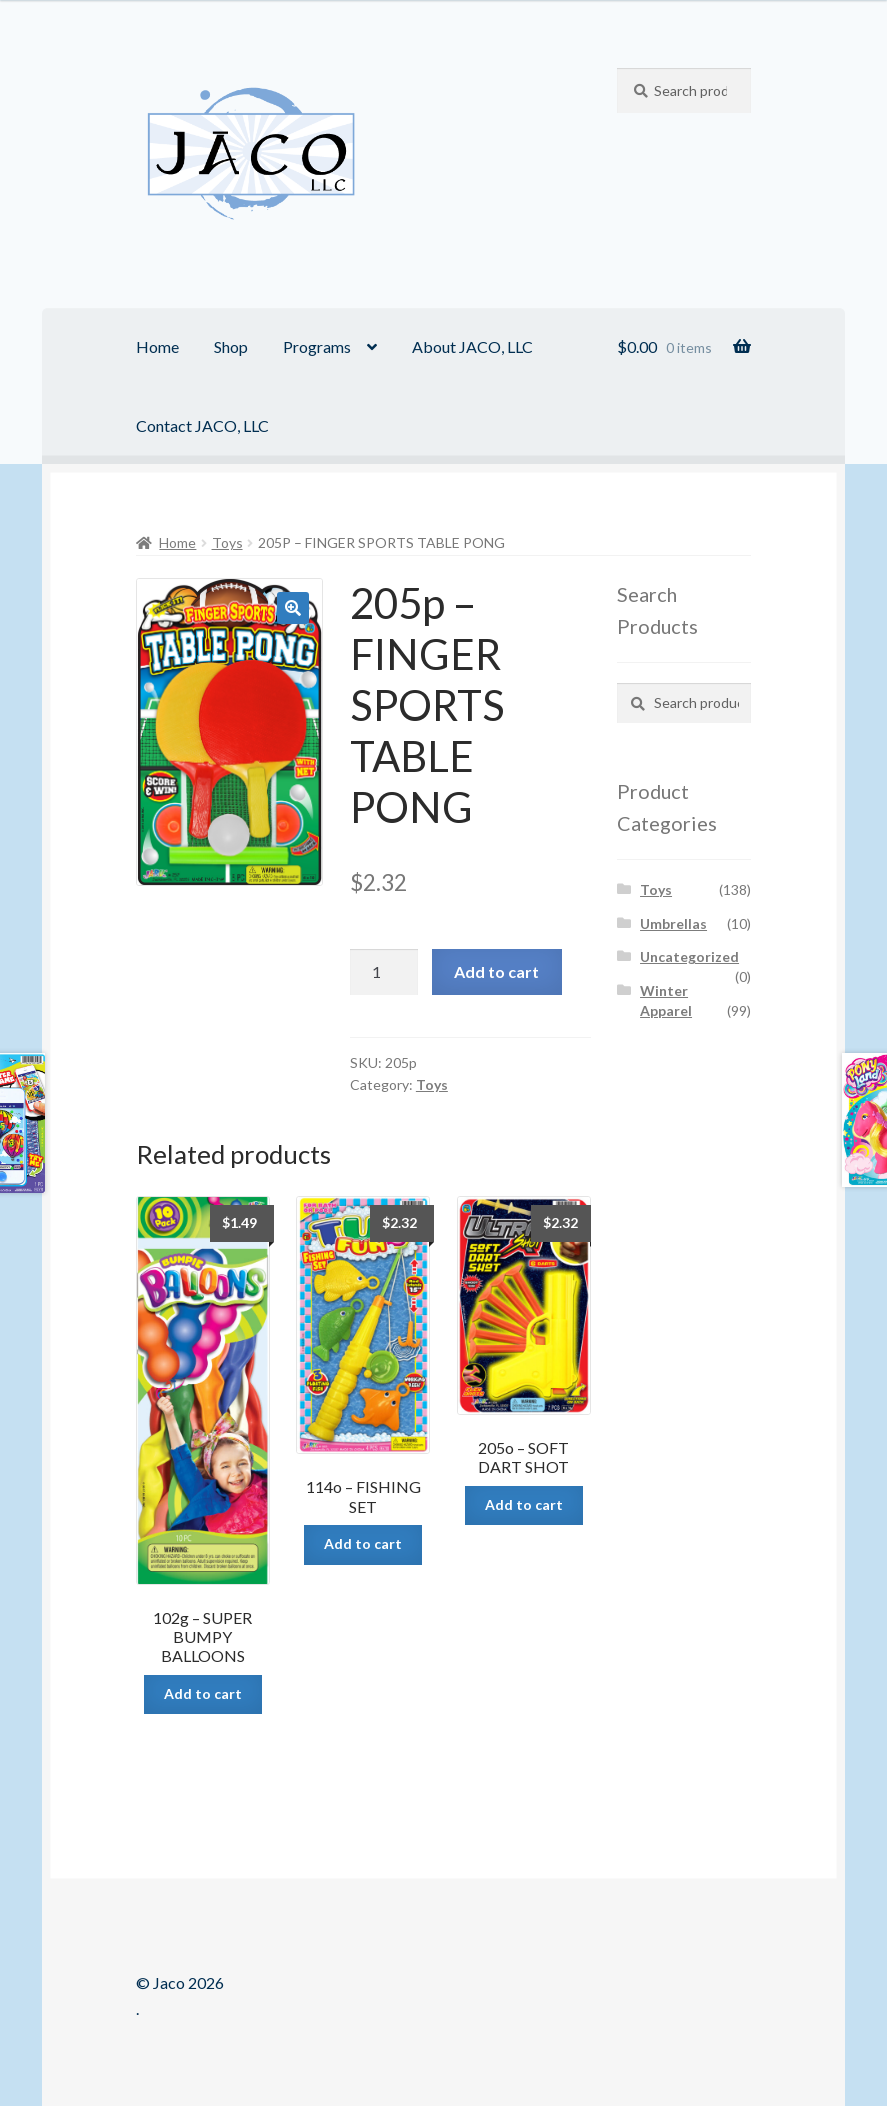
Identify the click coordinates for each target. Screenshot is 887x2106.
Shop (231, 346)
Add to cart (496, 971)
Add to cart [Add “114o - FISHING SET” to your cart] (363, 1543)
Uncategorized (689, 956)
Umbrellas (673, 923)
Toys (227, 542)
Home (157, 346)
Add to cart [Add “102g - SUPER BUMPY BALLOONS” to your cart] (203, 1693)
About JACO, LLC (472, 346)
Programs (317, 346)
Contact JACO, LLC (202, 425)
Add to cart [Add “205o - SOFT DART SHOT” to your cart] (524, 1504)
